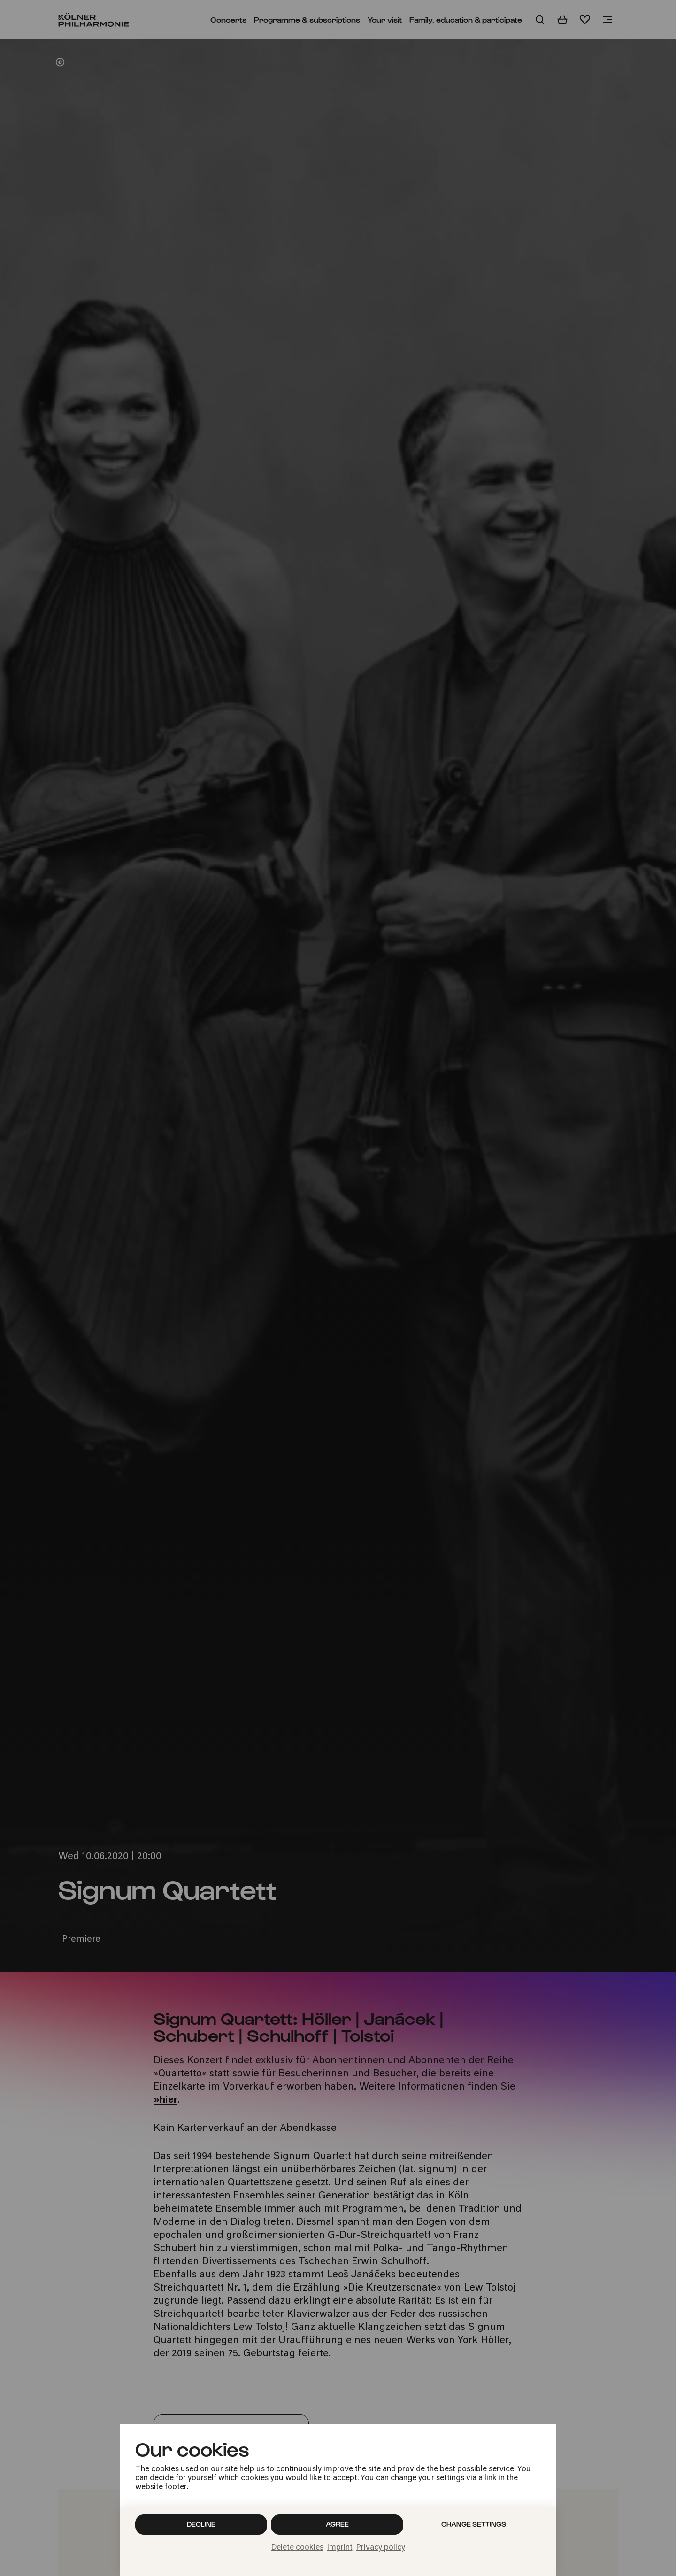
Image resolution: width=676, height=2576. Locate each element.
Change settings (473, 2524)
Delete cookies (297, 2548)
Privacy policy (380, 2548)
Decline (201, 2524)
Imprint (340, 2548)
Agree (337, 2524)
